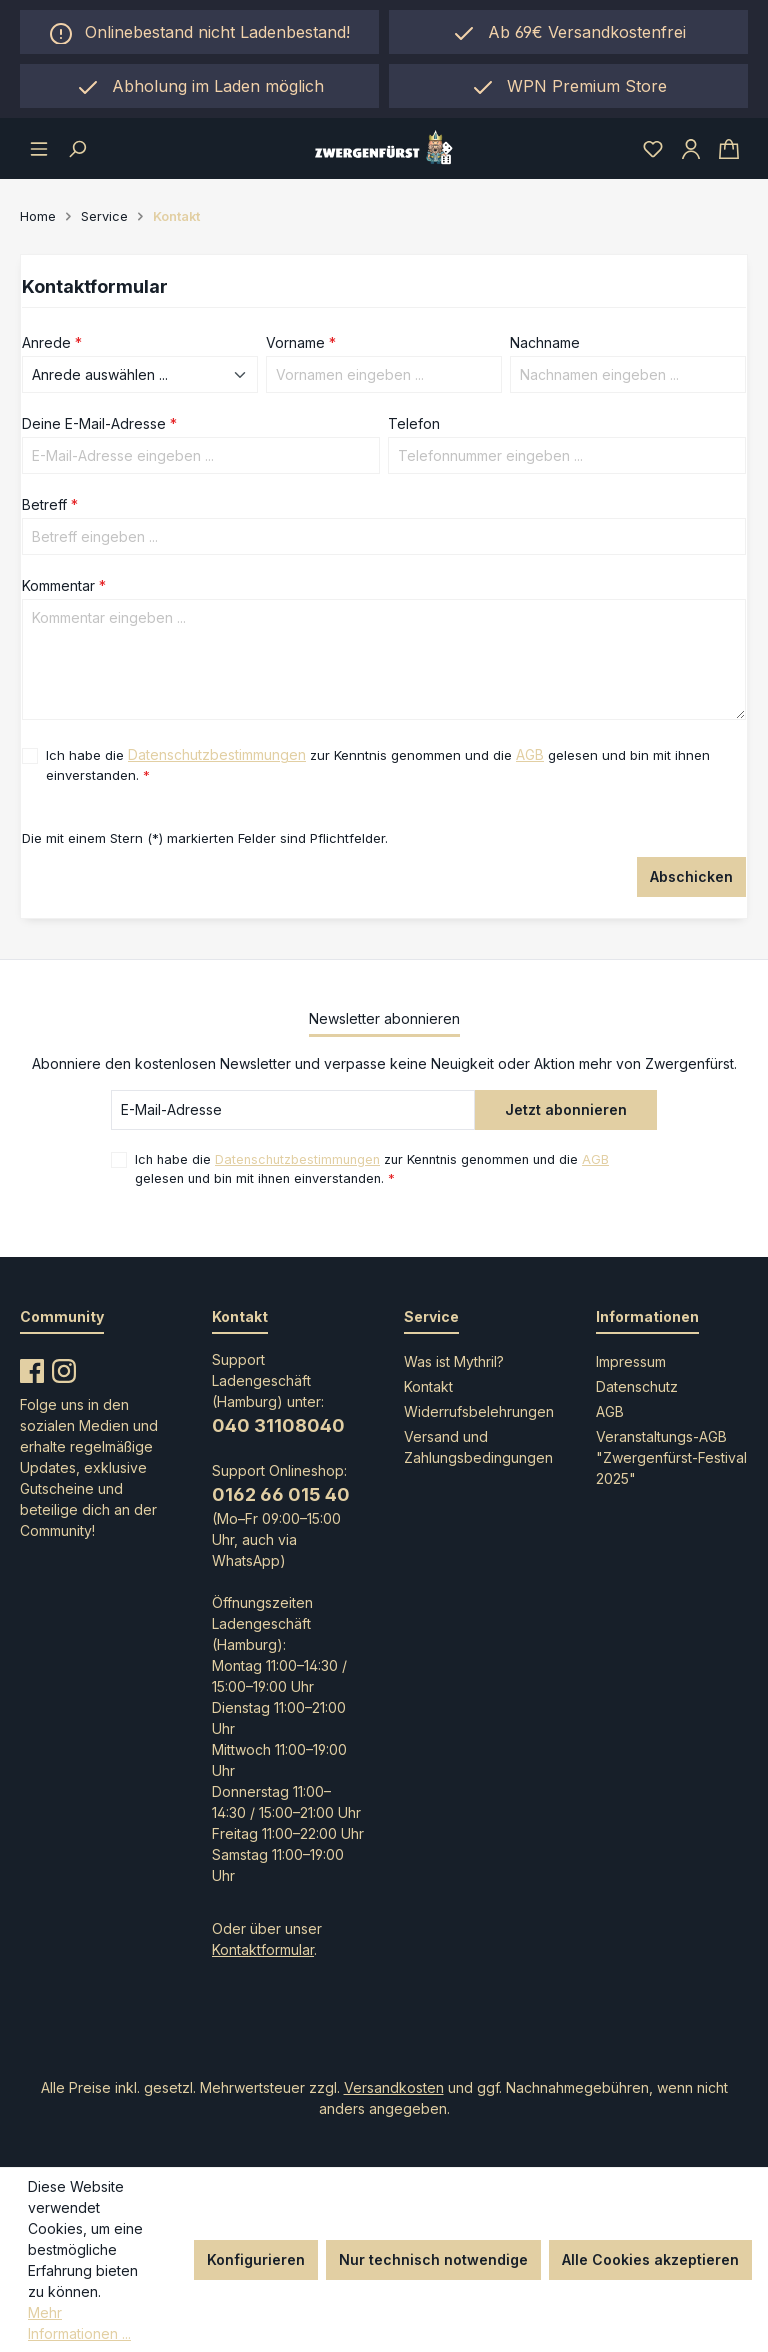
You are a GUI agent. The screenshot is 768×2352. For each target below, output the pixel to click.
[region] (199, 86)
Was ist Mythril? (454, 1361)
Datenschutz (637, 1386)
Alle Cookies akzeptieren (650, 2259)
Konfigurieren (256, 2259)
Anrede (52, 342)
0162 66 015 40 (281, 1494)
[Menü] (39, 148)
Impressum (631, 1361)
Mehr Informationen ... (79, 2323)
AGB (530, 754)
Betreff (50, 504)
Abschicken (691, 876)
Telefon (414, 423)
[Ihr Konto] (691, 148)
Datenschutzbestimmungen (217, 754)
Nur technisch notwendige (433, 2259)
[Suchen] (77, 148)
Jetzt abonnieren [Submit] (566, 1109)
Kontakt (428, 1386)
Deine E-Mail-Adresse (99, 423)
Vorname (301, 342)
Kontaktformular (263, 1949)
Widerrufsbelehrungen (479, 1411)
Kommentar (64, 585)
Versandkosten (394, 2087)
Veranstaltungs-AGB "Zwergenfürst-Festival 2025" (671, 1457)
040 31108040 (278, 1425)
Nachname (545, 342)
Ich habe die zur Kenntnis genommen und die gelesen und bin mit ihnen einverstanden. (378, 763)
